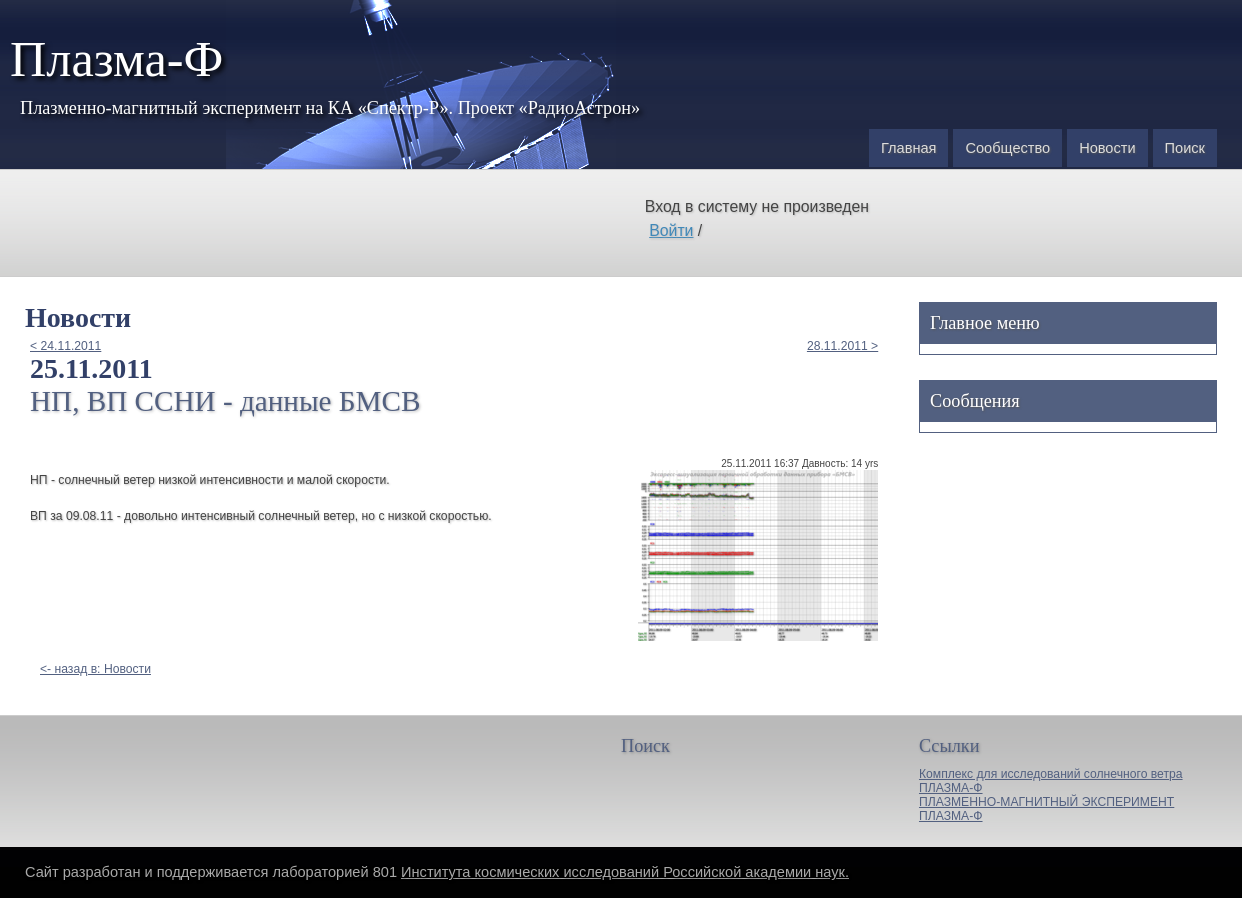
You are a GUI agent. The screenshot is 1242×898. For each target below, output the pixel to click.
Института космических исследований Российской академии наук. (625, 872)
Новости (1107, 148)
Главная (909, 148)
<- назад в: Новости (95, 669)
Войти (671, 230)
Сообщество (1007, 148)
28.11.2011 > (842, 346)
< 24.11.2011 (65, 346)
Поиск (1185, 148)
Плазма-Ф (116, 59)
